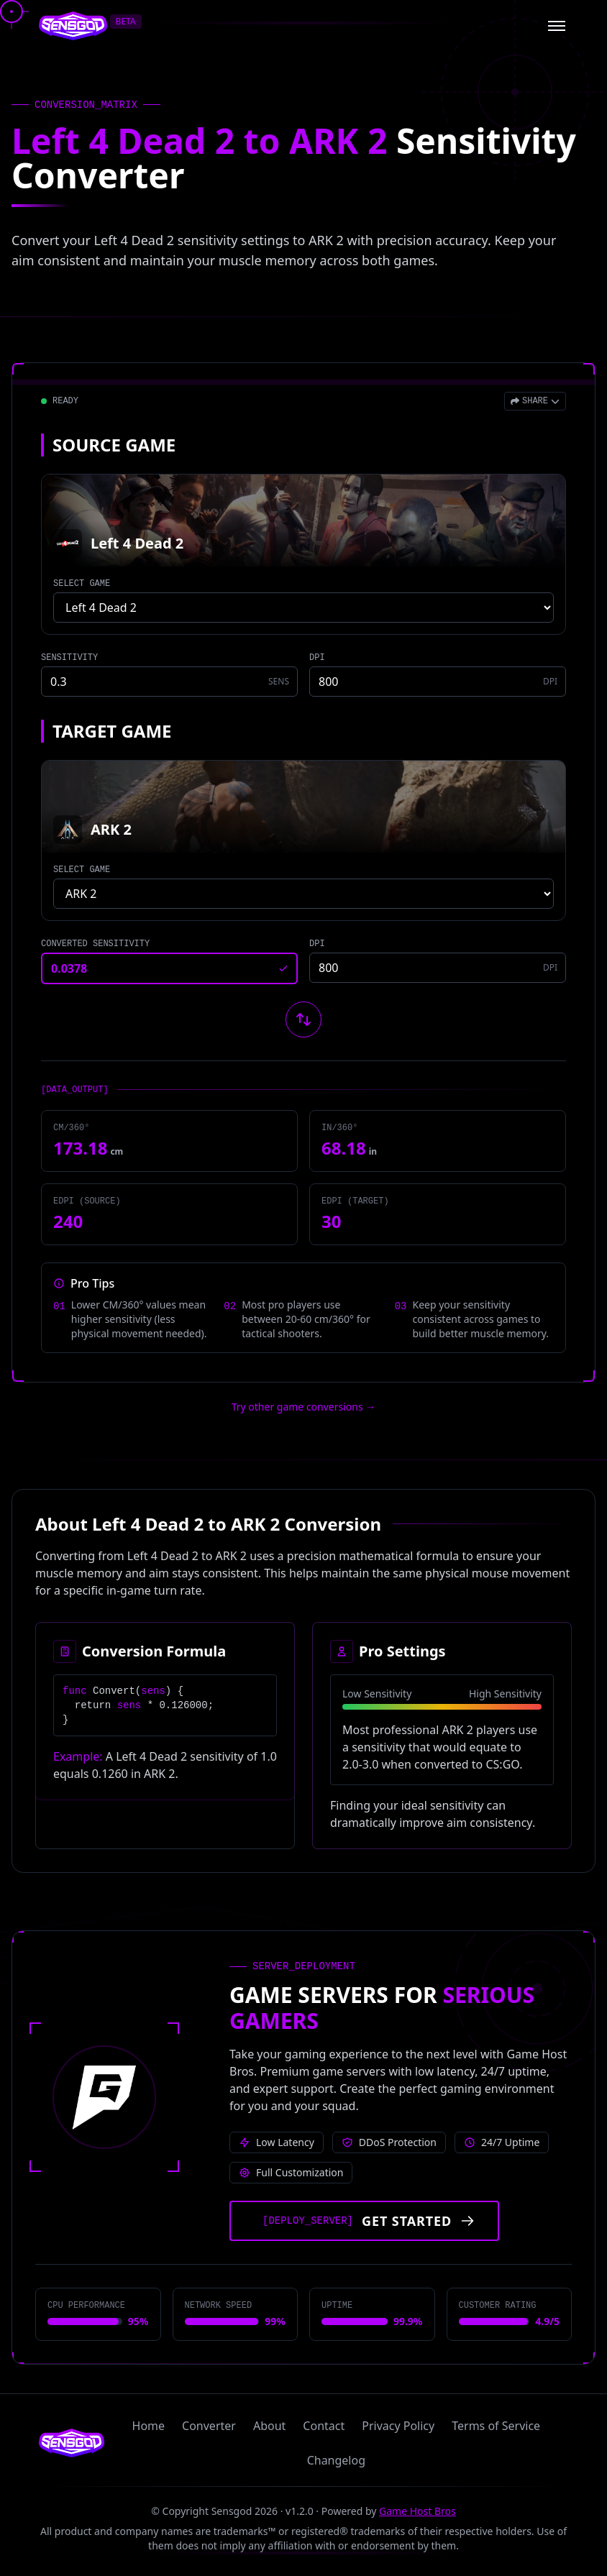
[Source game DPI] (437, 681)
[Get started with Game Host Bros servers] (364, 2221)
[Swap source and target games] (303, 1019)
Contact (323, 2426)
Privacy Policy (398, 2426)
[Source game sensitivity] (169, 681)
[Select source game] (303, 607)
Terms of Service (496, 2426)
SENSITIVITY (69, 658)
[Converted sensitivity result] (169, 968)
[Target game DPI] (437, 968)
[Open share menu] (535, 401)
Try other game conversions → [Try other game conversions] (304, 1406)
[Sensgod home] (73, 26)
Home (148, 2426)
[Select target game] (303, 894)
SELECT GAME (81, 584)
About (269, 2426)
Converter (209, 2426)
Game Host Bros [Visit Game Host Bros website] (417, 2511)
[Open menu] (556, 25)
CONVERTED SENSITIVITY (95, 944)
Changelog (336, 2460)
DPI (317, 658)
